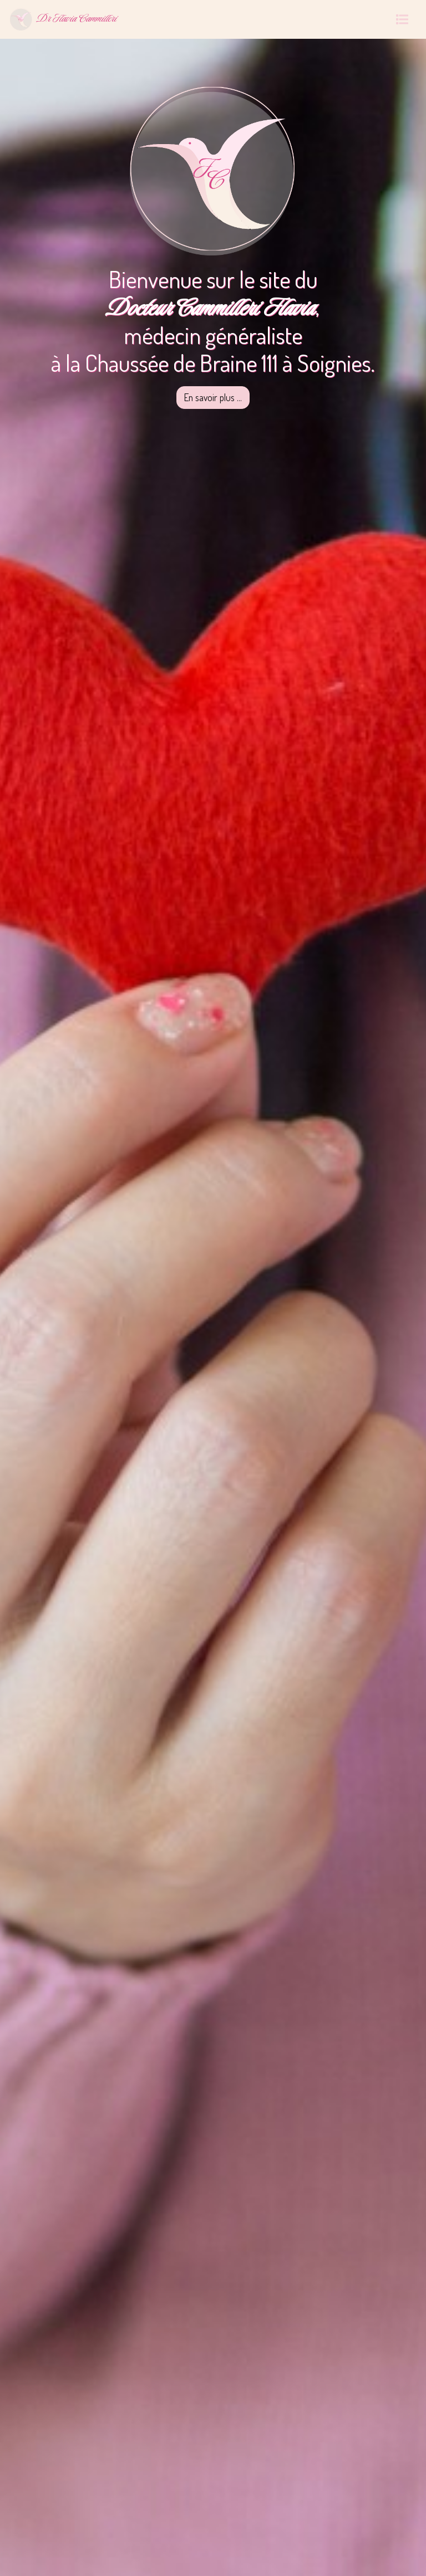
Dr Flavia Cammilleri (63, 19)
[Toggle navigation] (402, 19)
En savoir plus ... (213, 397)
